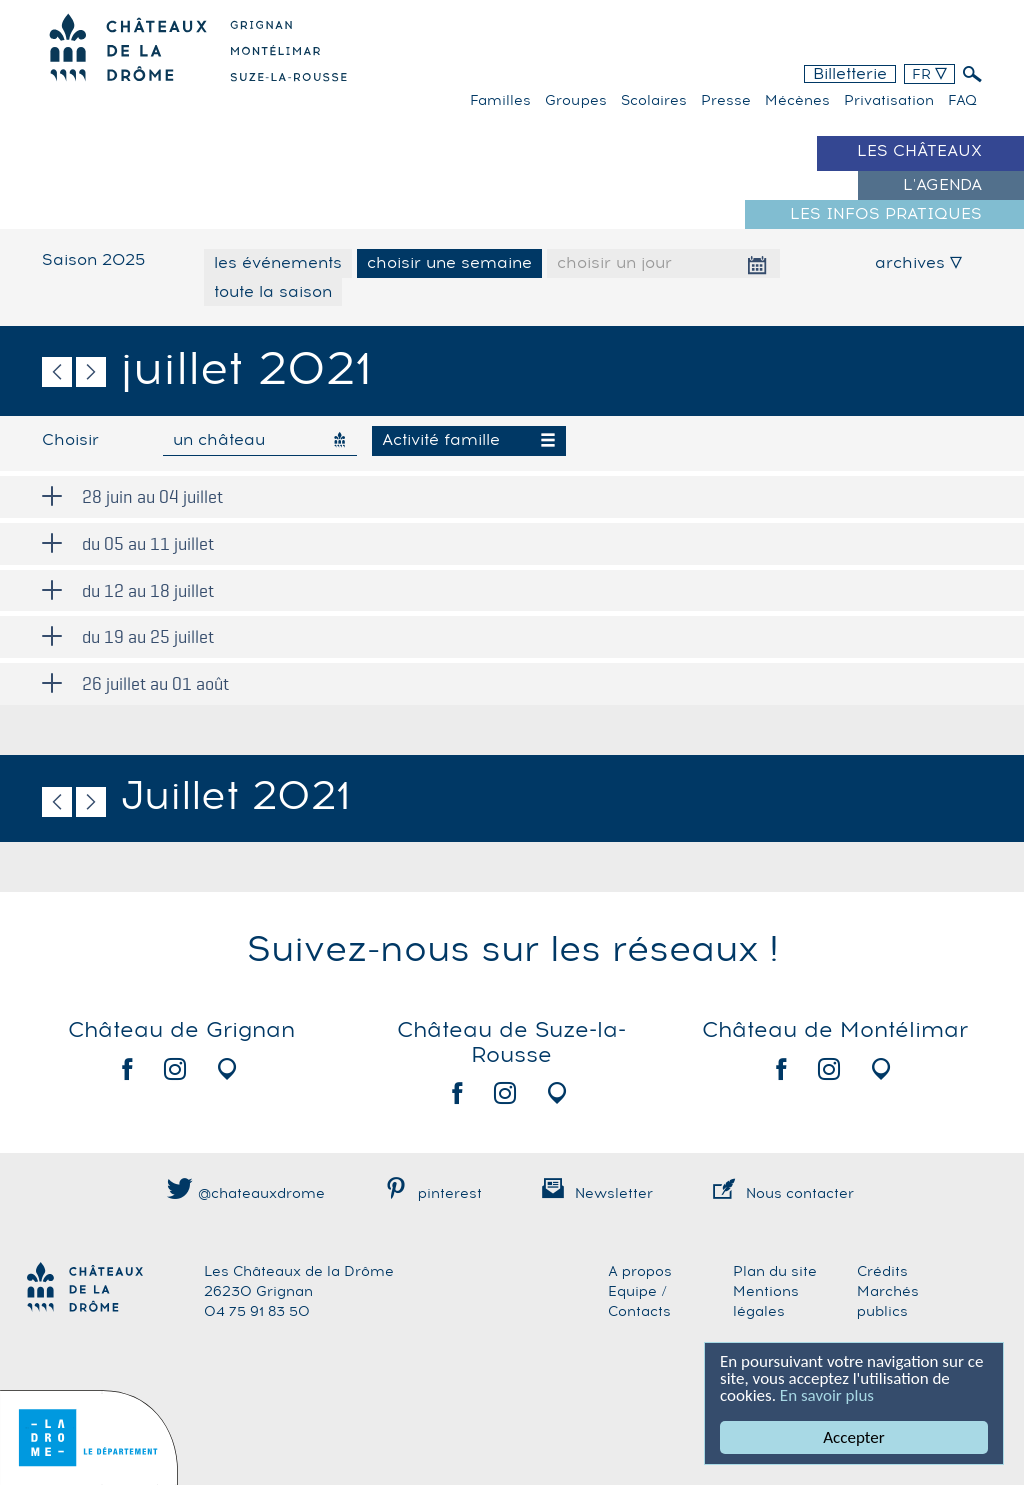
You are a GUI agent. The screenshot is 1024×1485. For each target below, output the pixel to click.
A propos (640, 1272)
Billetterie (850, 74)
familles (500, 101)
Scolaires (654, 101)
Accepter (854, 1437)
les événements (278, 263)
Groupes (576, 101)
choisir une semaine (449, 263)
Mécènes (797, 101)
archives (918, 263)
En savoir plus (827, 1395)
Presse (726, 101)
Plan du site (775, 1272)
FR (929, 75)
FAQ (962, 101)
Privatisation (889, 101)
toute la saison (273, 292)
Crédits (882, 1272)
